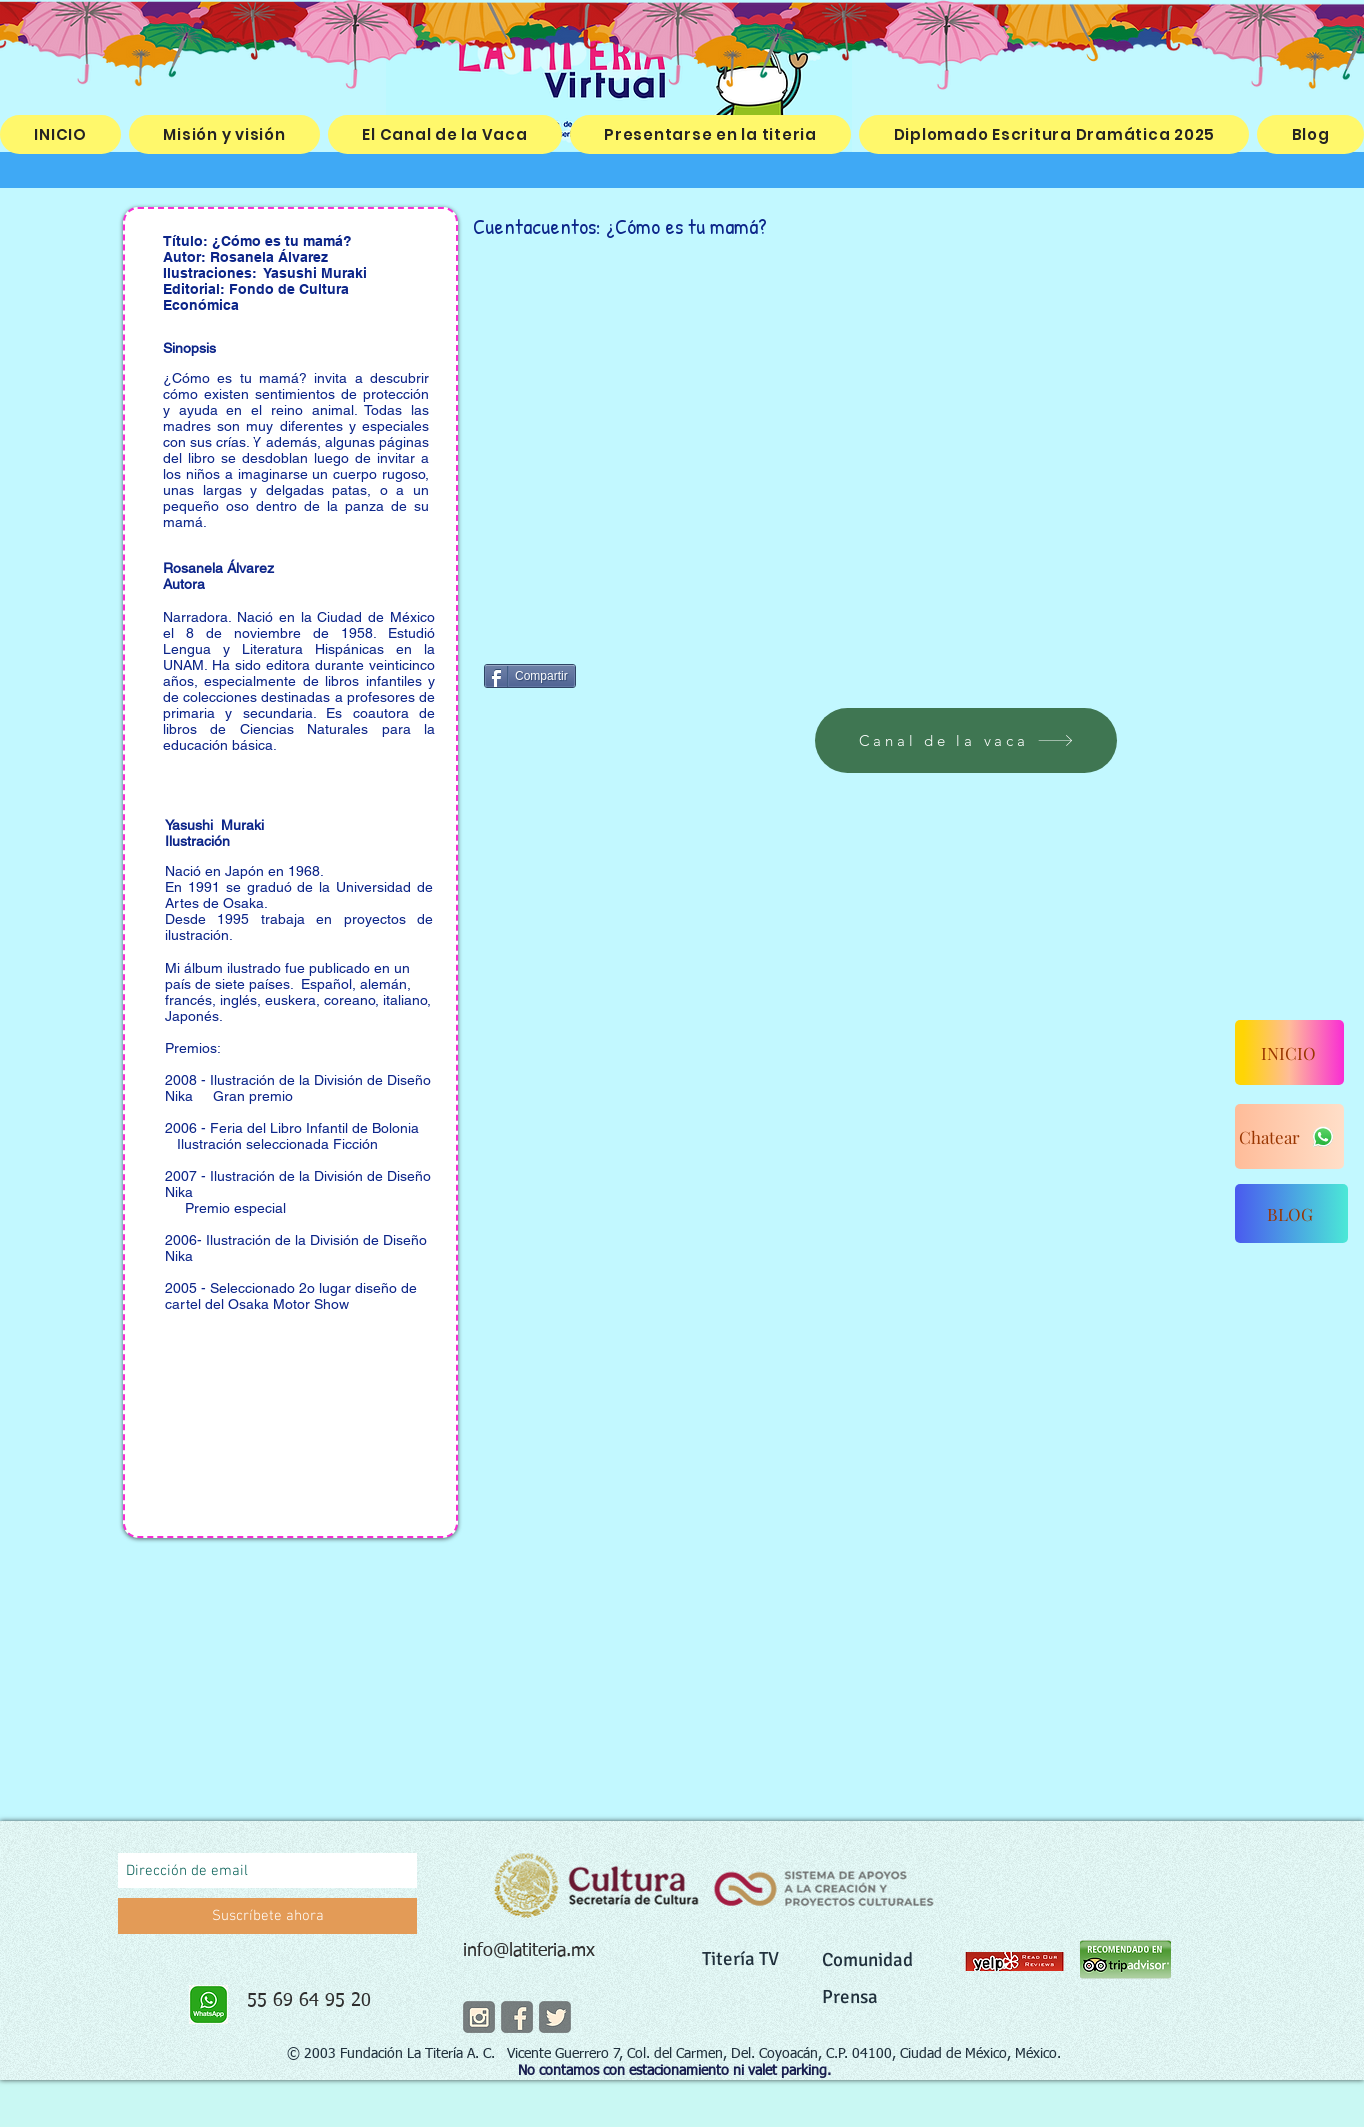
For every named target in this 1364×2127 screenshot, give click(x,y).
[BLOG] (1291, 1213)
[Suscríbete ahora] (267, 1916)
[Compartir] (530, 676)
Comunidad (867, 1960)
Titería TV (740, 1959)
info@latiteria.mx (529, 1951)
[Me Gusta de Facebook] (647, 674)
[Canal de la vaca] (966, 740)
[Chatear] (1289, 1136)
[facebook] (517, 2017)
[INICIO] (1289, 1052)
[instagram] (479, 2017)
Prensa (850, 1997)
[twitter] (555, 2017)
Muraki (346, 273)
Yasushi (292, 273)
